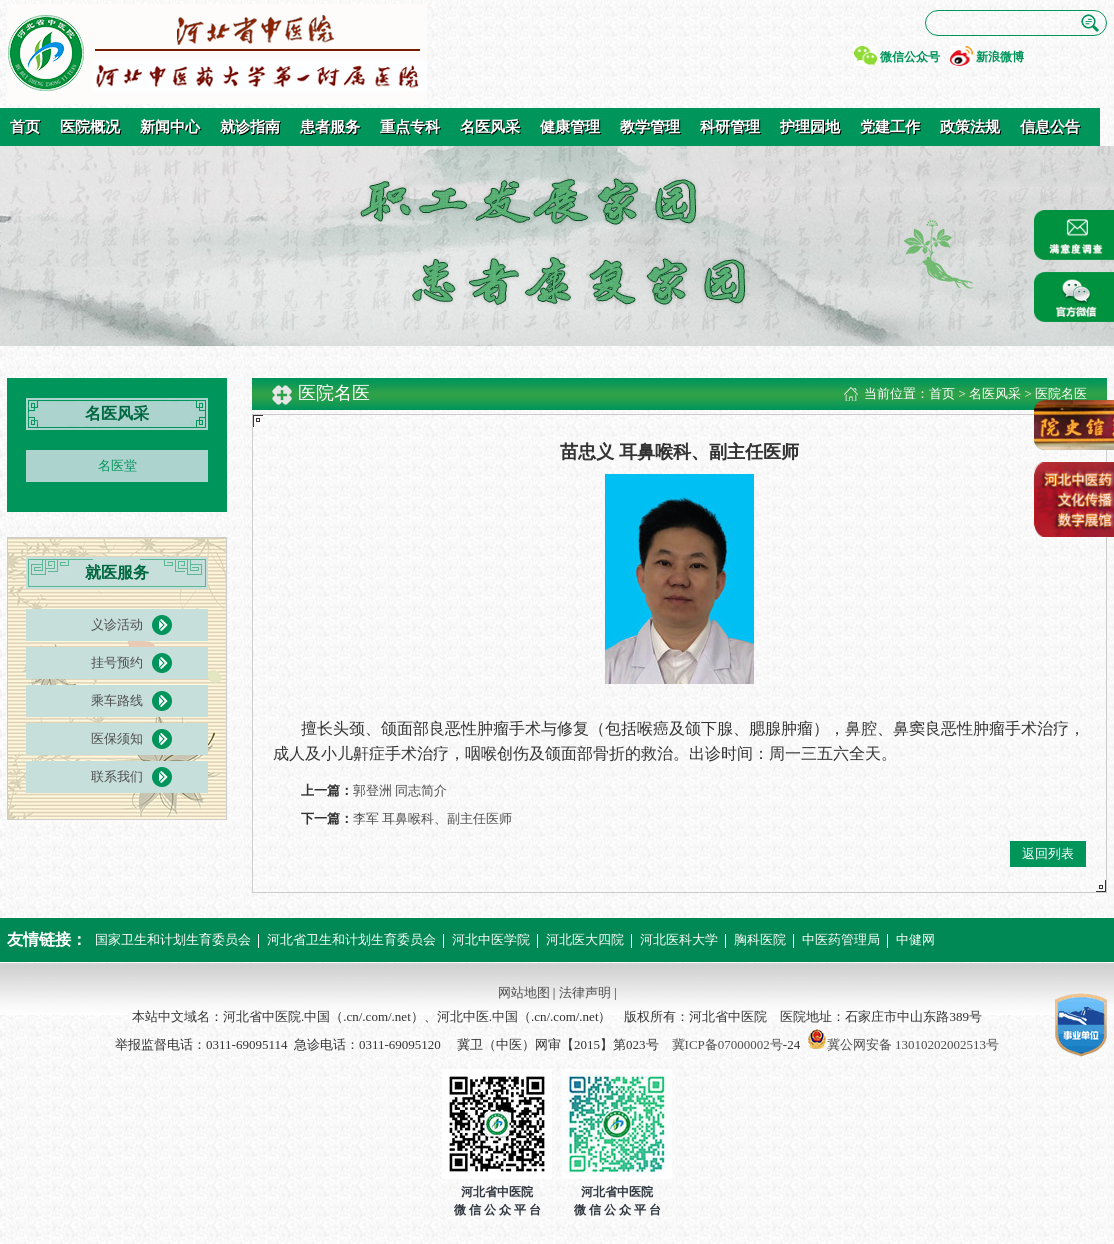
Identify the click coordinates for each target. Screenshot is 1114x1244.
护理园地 (810, 127)
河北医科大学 (679, 939)
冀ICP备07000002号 (727, 1044)
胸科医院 (760, 939)
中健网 (915, 939)
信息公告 (1050, 127)
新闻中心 (170, 127)
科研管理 (730, 127)
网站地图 (524, 992)
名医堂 (117, 465)
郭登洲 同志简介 (400, 790)
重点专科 (410, 127)
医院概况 (90, 127)
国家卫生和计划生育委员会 (173, 939)
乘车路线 (117, 700)
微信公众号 (910, 57)
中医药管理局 (841, 939)
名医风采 (490, 127)
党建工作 (890, 127)
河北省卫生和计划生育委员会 (351, 939)
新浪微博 (1000, 57)
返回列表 (1048, 853)
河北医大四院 (585, 939)
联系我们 (117, 776)
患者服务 (330, 127)
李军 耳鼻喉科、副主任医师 (432, 818)
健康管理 (570, 127)
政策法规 (970, 127)
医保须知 (117, 738)
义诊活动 (117, 624)
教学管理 (650, 127)
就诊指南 (250, 127)
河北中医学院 (491, 939)
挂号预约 (117, 662)
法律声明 (585, 992)
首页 (25, 127)
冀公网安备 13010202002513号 (913, 1044)
